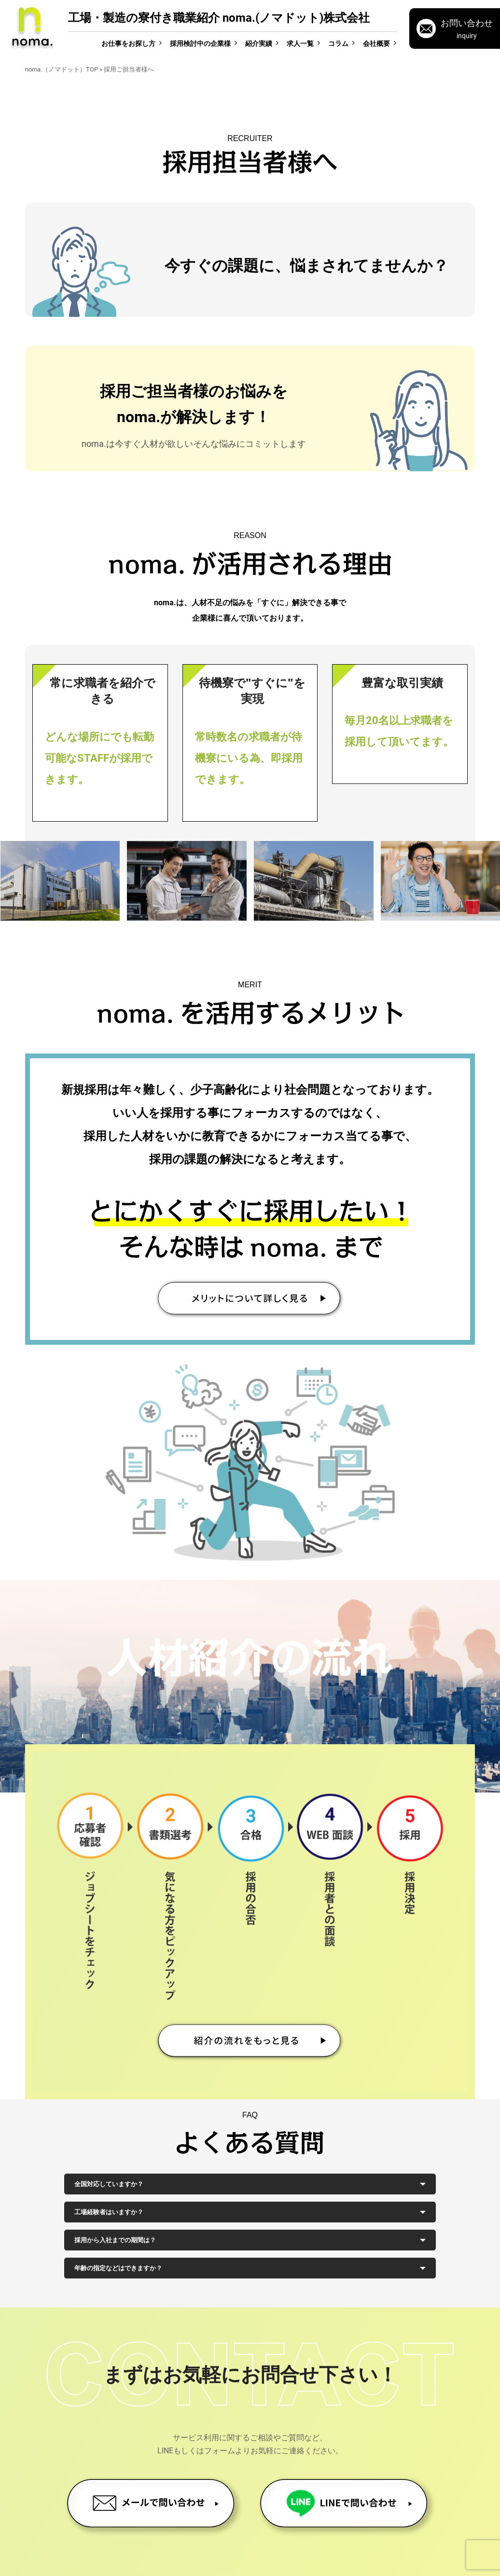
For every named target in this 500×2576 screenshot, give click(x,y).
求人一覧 (300, 43)
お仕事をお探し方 (128, 43)
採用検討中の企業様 (200, 43)
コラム (338, 43)
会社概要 (376, 43)
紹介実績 (258, 43)
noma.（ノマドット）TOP (61, 69)
